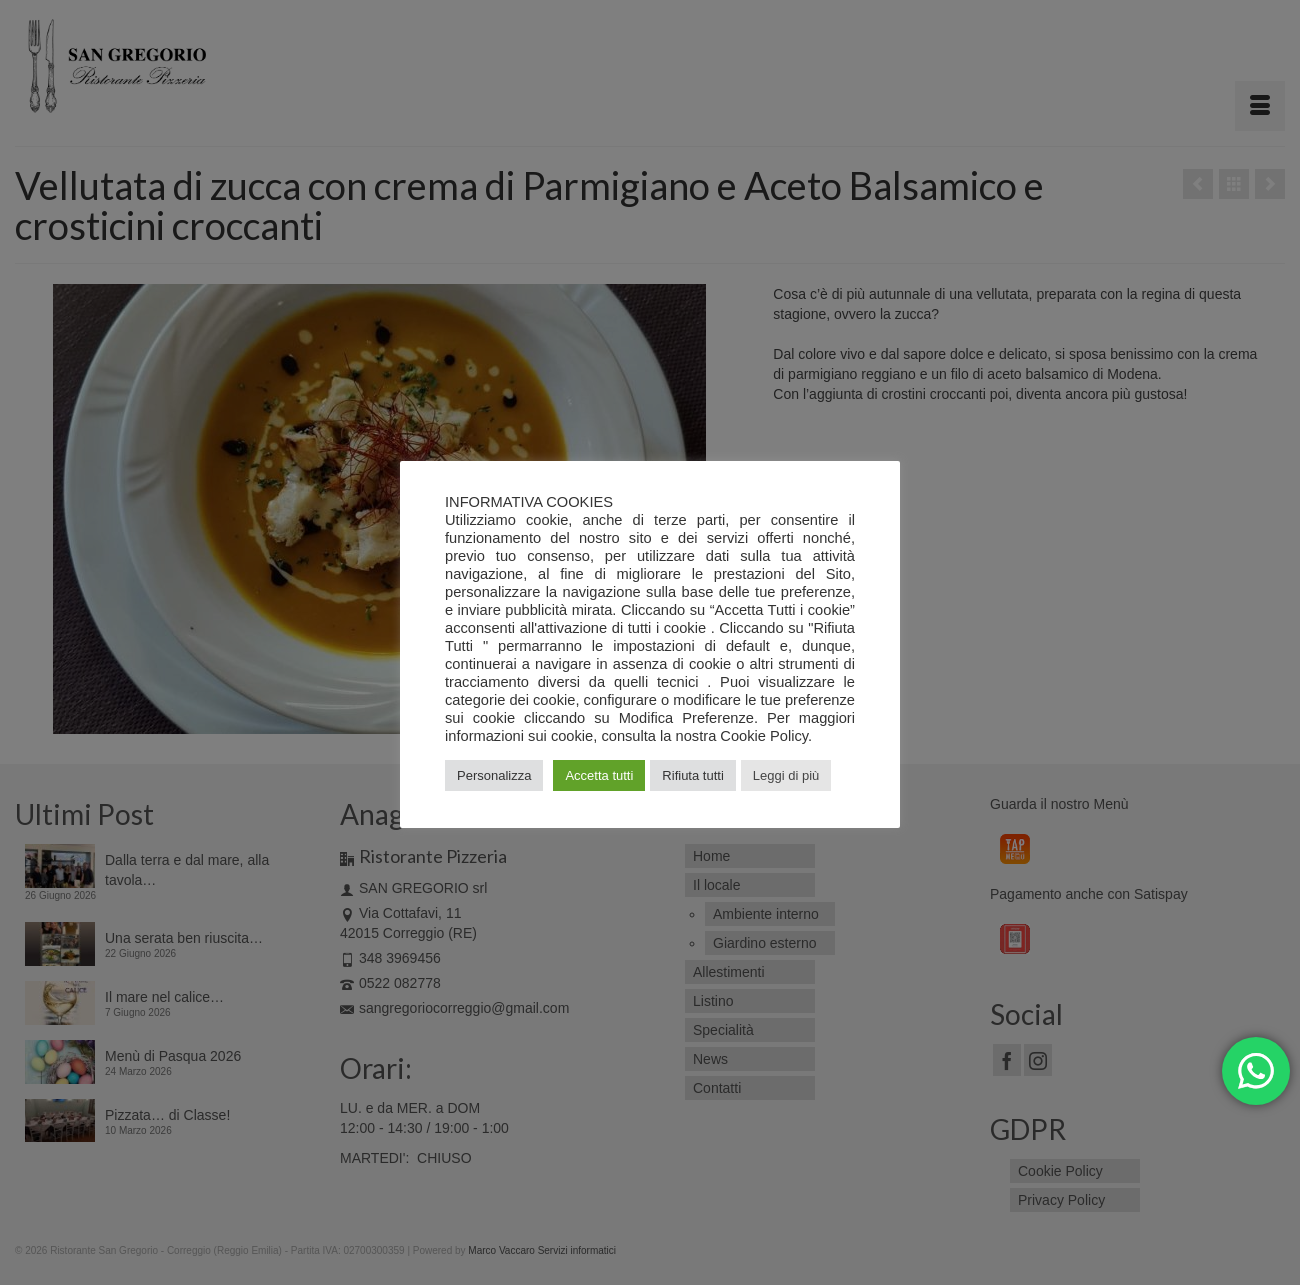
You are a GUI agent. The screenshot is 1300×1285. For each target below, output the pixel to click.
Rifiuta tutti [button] (692, 775)
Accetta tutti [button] (599, 775)
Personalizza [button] (494, 775)
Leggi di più (786, 775)
